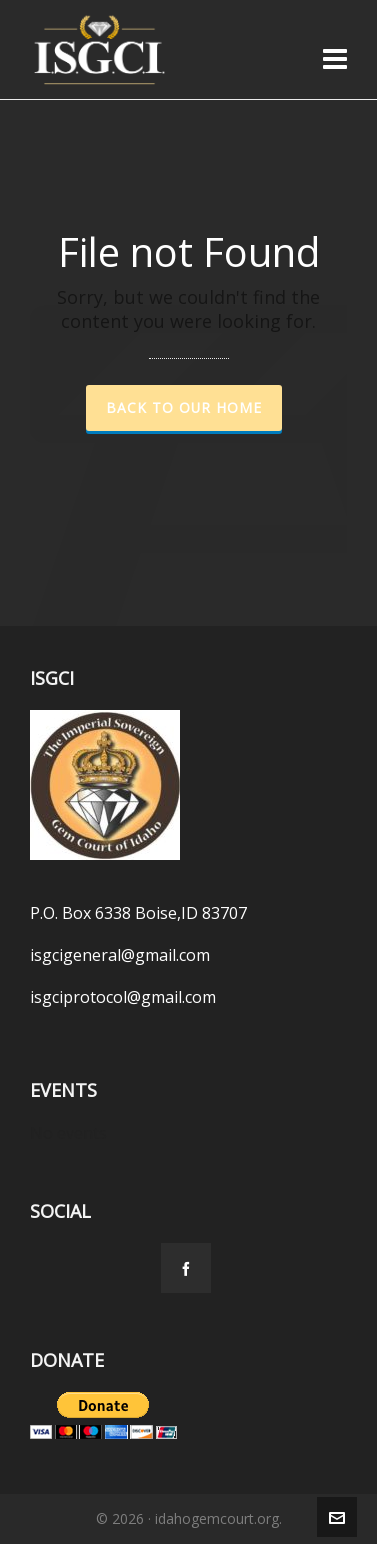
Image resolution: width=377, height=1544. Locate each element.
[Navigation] (335, 58)
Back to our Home (184, 407)
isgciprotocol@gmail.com (123, 997)
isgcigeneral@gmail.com (120, 955)
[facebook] (186, 1268)
